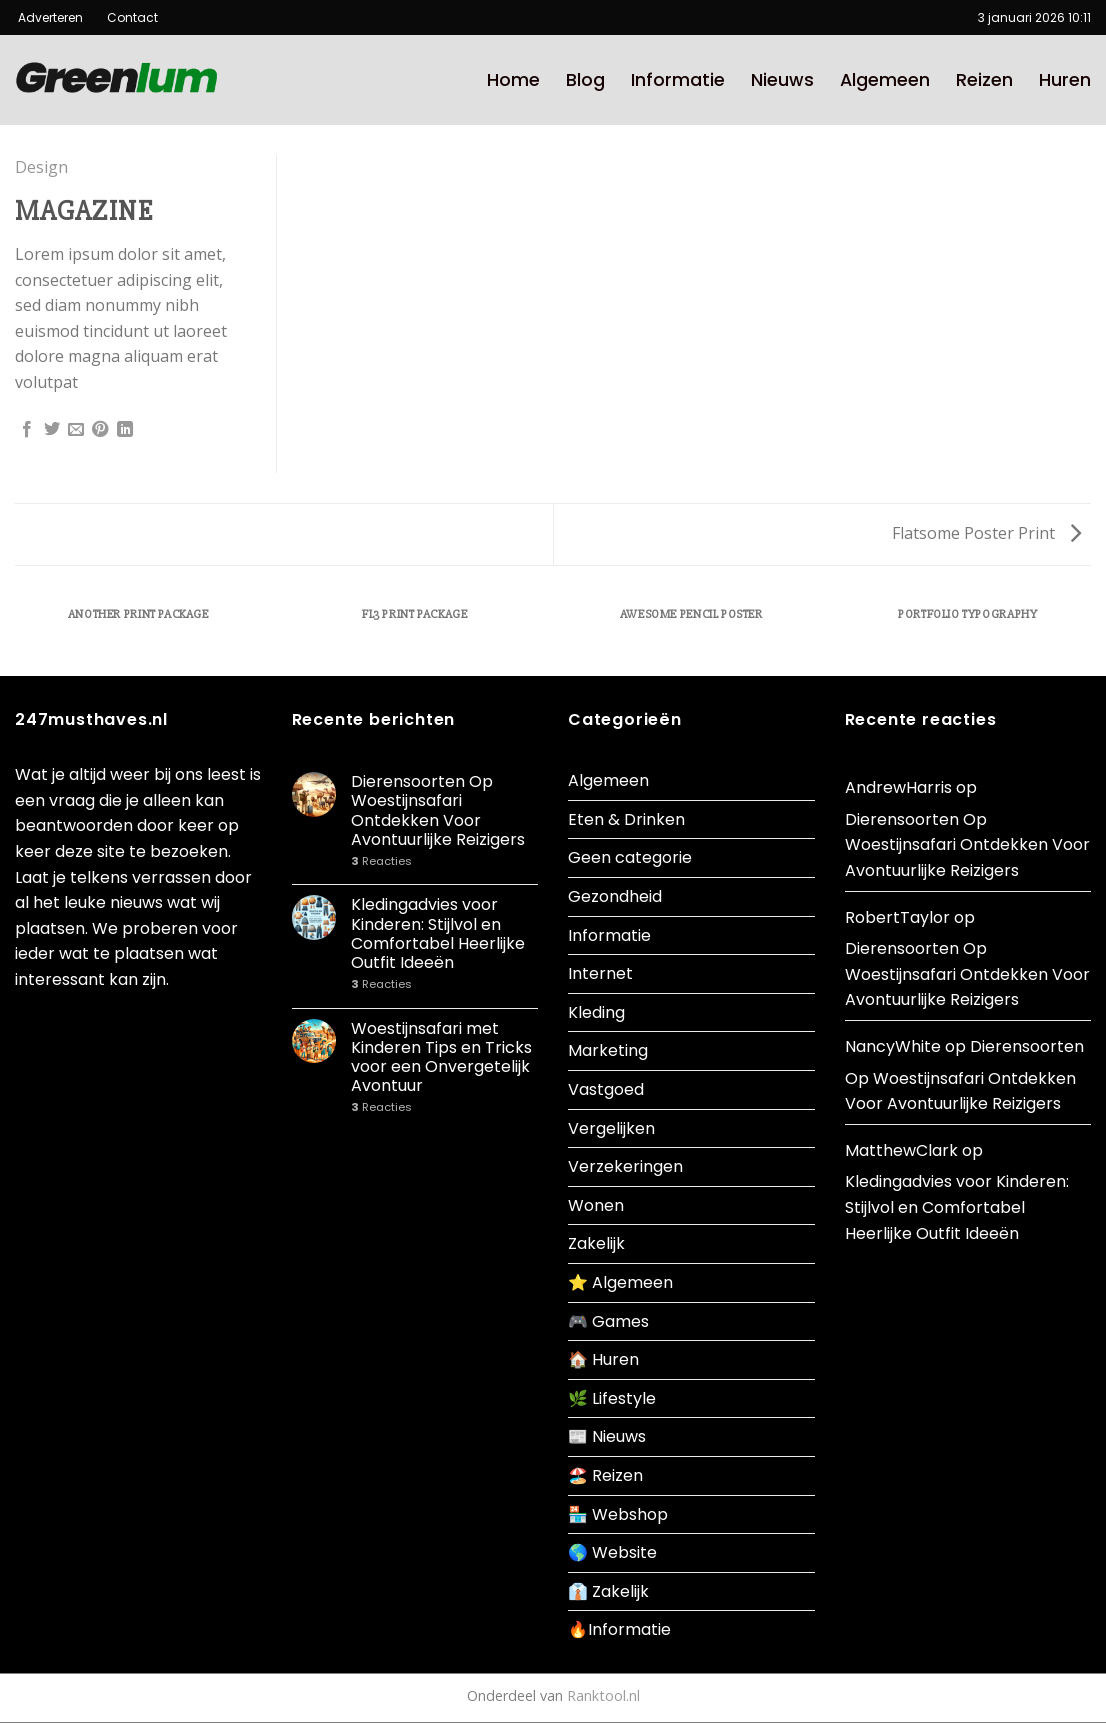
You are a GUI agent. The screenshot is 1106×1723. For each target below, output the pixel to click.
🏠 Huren (603, 1359)
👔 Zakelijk (608, 1591)
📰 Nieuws (607, 1436)
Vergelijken (611, 1128)
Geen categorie (630, 857)
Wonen (596, 1205)
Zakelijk (596, 1243)
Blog (585, 80)
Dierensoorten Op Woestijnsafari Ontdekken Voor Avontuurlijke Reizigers (438, 810)
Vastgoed (606, 1089)
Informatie (678, 80)
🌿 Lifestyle (612, 1398)
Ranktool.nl (603, 1695)
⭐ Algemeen (620, 1282)
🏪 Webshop (618, 1514)
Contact (125, 17)
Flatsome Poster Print (986, 533)
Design (41, 167)
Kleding (596, 1012)
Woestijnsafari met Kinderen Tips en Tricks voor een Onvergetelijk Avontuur (441, 1057)
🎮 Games (608, 1321)
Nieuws (782, 80)
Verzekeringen (625, 1166)
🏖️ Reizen (605, 1475)
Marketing (608, 1050)
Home (513, 80)
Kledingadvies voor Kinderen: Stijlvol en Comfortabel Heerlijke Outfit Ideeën (438, 933)
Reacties (381, 861)
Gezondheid (615, 896)
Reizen (984, 80)
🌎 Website (612, 1552)
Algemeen (885, 80)
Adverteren (52, 17)
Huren (1065, 80)
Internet (600, 973)
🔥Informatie (619, 1629)
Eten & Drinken (626, 819)
